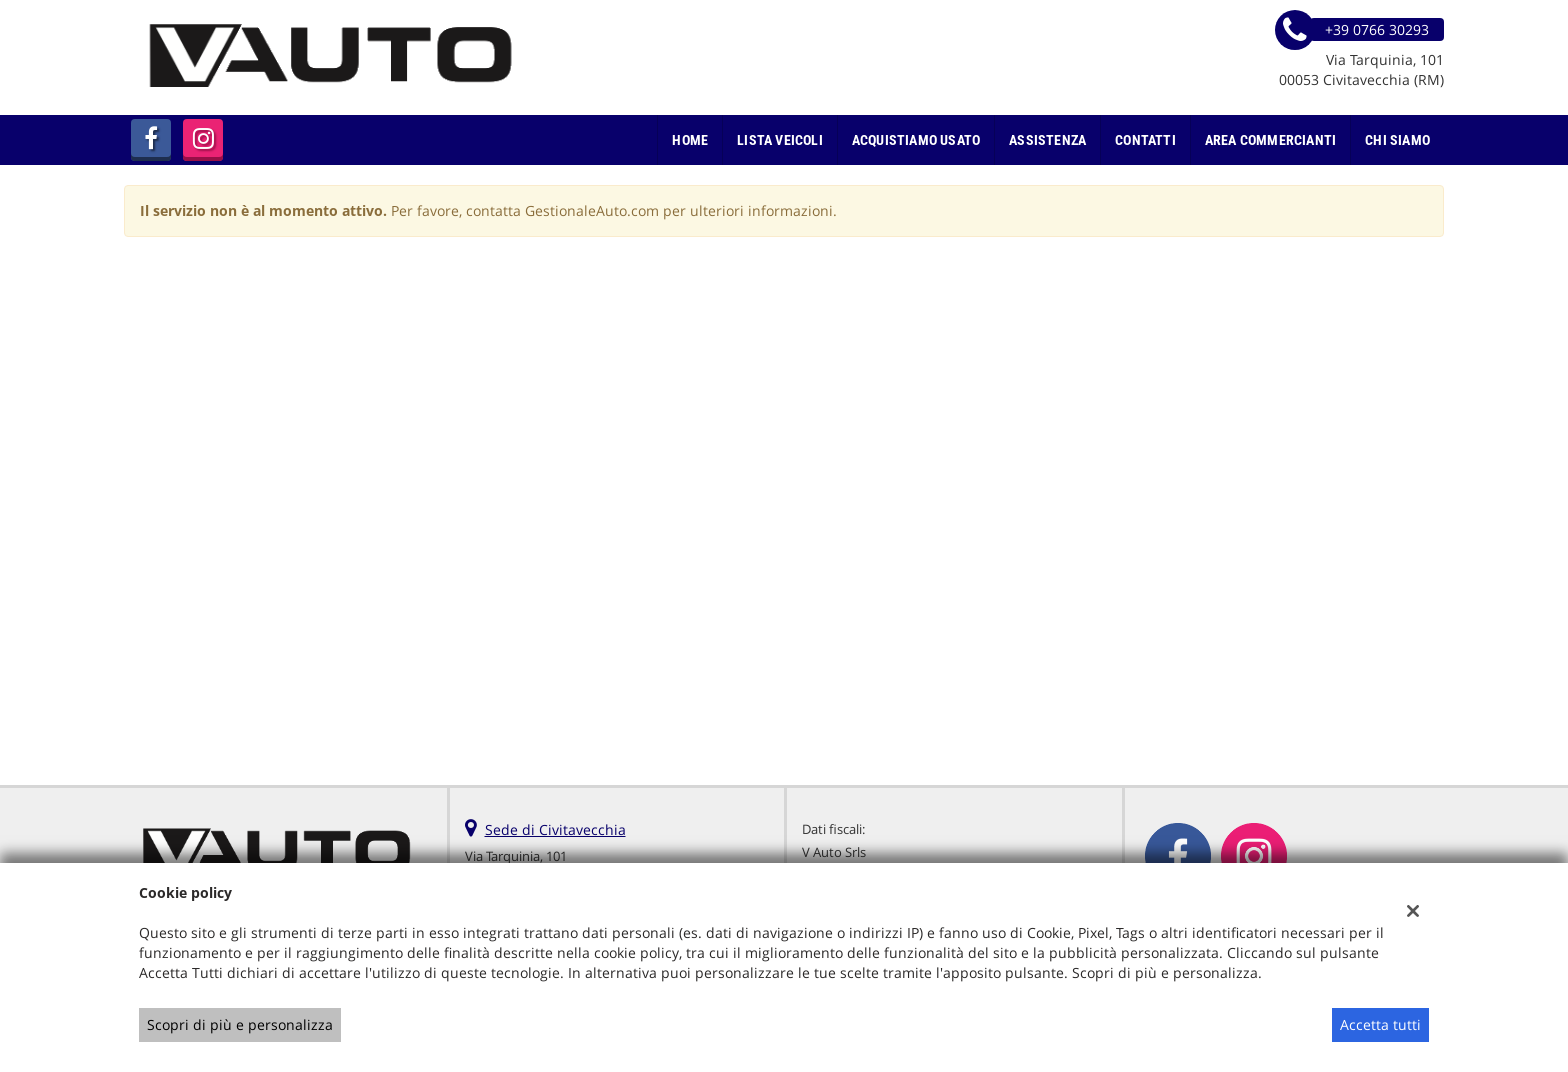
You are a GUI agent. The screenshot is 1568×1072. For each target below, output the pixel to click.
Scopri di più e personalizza (240, 1024)
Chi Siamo (1397, 140)
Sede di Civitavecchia (555, 829)
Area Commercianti (1270, 140)
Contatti (1145, 140)
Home (690, 140)
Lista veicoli (780, 140)
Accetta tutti (1380, 1024)
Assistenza (1047, 140)
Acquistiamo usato (916, 140)
